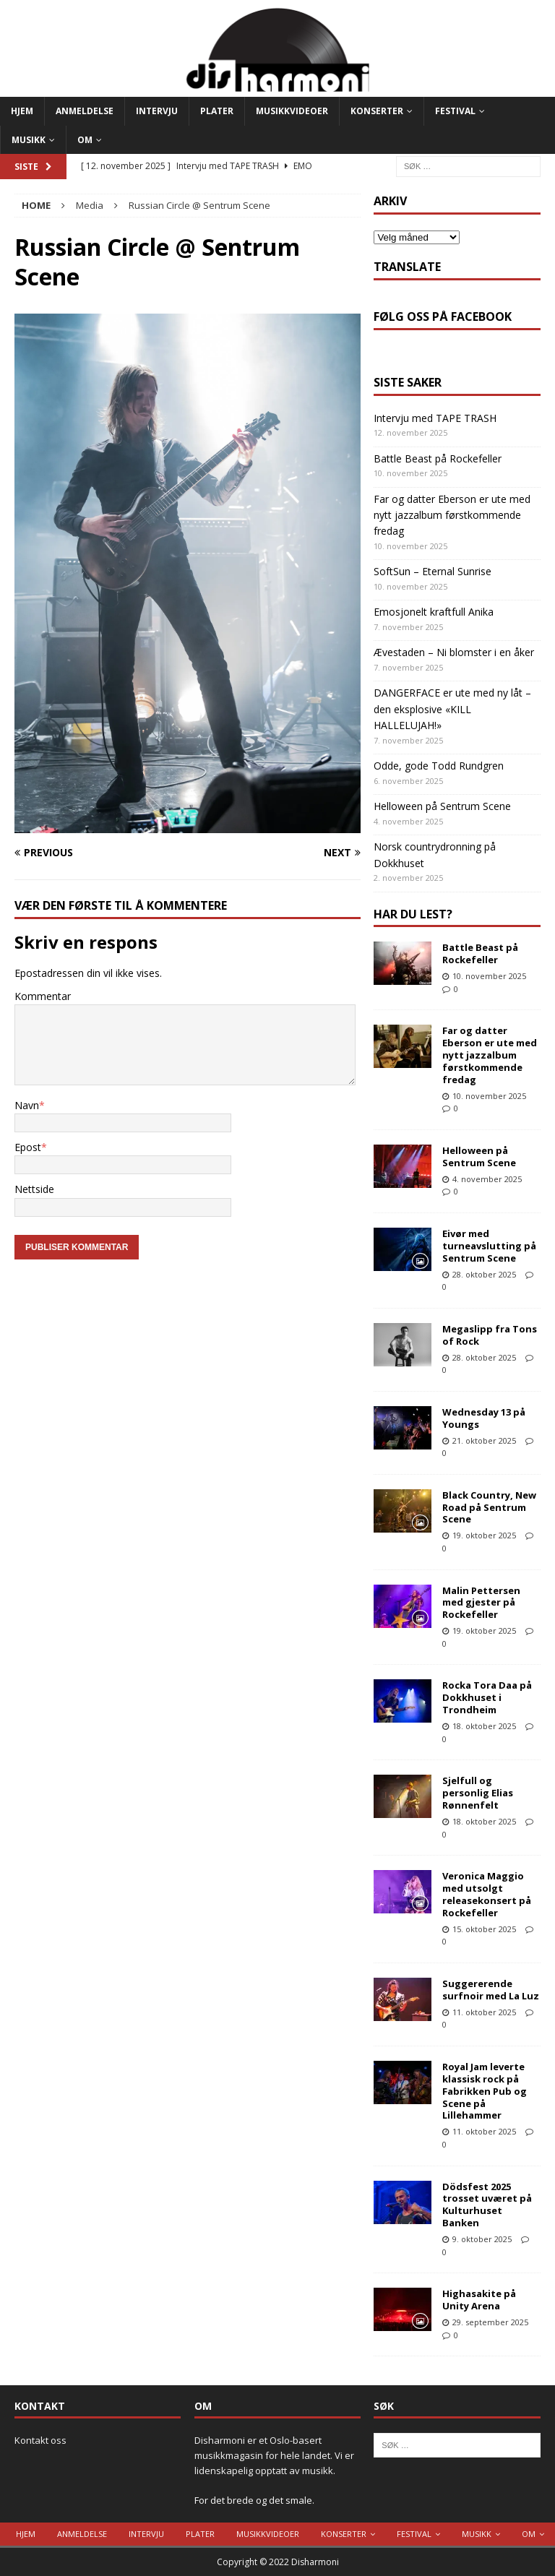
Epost (27, 1147)
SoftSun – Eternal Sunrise (432, 571)
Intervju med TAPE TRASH (435, 418)
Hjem (22, 111)
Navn (26, 1105)
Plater (216, 111)
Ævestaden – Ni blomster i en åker (454, 652)
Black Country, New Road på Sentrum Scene (489, 1507)
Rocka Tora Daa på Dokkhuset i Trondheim (487, 1697)
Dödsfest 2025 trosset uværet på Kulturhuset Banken (487, 2205)
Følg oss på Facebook (443, 316)
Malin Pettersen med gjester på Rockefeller (481, 1602)
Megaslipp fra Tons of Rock (489, 1335)
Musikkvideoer (292, 111)
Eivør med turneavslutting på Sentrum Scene (489, 1246)
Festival (455, 111)
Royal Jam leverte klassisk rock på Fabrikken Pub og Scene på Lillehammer (484, 2091)
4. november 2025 (487, 1178)
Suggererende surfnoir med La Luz (490, 1989)
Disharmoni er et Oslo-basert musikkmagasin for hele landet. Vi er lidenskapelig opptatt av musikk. (274, 2455)
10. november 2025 (489, 975)
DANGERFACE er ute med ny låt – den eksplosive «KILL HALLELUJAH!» (452, 709)
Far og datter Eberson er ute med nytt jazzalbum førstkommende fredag (452, 515)
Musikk (29, 140)
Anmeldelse (84, 111)
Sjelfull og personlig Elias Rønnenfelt (477, 1793)
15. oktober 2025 (484, 1929)
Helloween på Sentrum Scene (442, 806)
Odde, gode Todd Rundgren (439, 765)
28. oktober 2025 (484, 1274)
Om (84, 140)
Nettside (34, 1189)
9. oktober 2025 (482, 2238)
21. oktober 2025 (484, 1440)
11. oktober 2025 (484, 2012)
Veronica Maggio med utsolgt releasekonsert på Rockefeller (486, 1894)
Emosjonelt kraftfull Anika (434, 612)
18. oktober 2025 (484, 1725)
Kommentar (42, 996)
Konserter (376, 111)
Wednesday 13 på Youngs (483, 1418)
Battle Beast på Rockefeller (438, 458)
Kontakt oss (40, 2440)
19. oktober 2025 (484, 1535)
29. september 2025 (490, 2322)
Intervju (157, 111)
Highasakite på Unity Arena (479, 2299)
